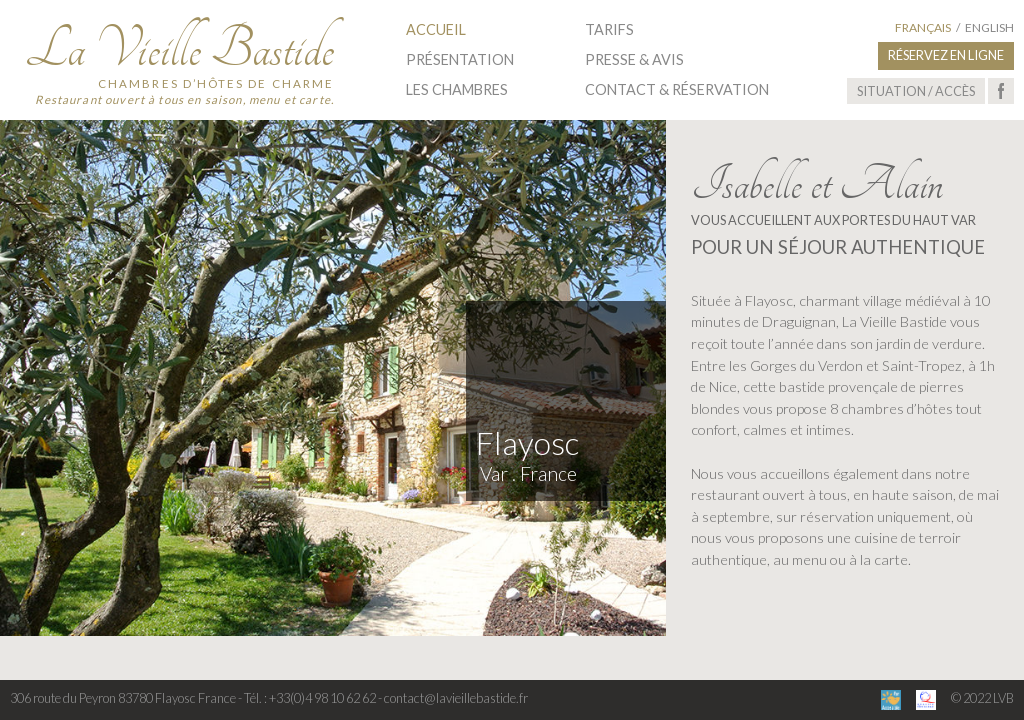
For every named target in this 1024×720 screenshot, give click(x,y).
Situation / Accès (916, 91)
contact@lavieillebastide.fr (456, 698)
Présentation (460, 59)
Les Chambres (457, 89)
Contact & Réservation (677, 89)
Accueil (436, 29)
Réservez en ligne (946, 55)
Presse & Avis (634, 59)
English (989, 27)
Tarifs (609, 29)
